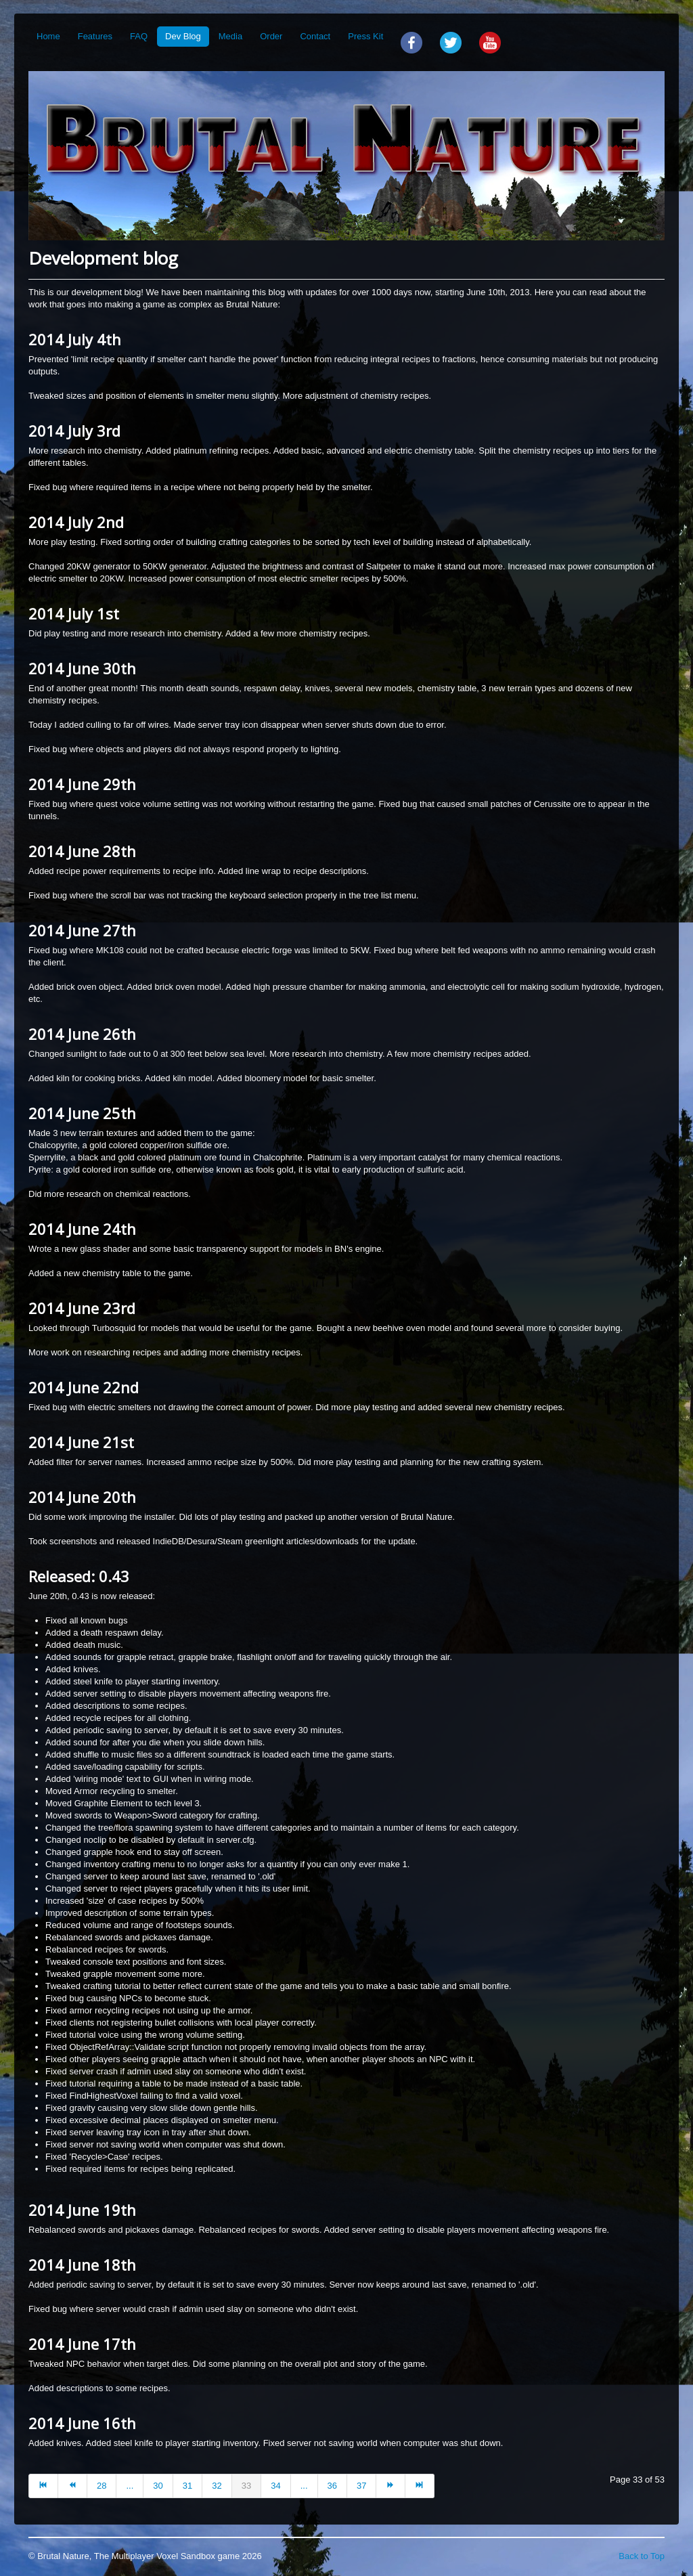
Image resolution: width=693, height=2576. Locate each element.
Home (48, 36)
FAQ (139, 36)
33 (246, 2486)
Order (271, 36)
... (129, 2486)
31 (187, 2486)
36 (332, 2486)
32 (216, 2486)
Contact (315, 36)
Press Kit (365, 36)
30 (157, 2486)
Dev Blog (183, 36)
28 (101, 2486)
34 (275, 2486)
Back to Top (642, 2556)
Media (230, 36)
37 (361, 2486)
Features (95, 36)
